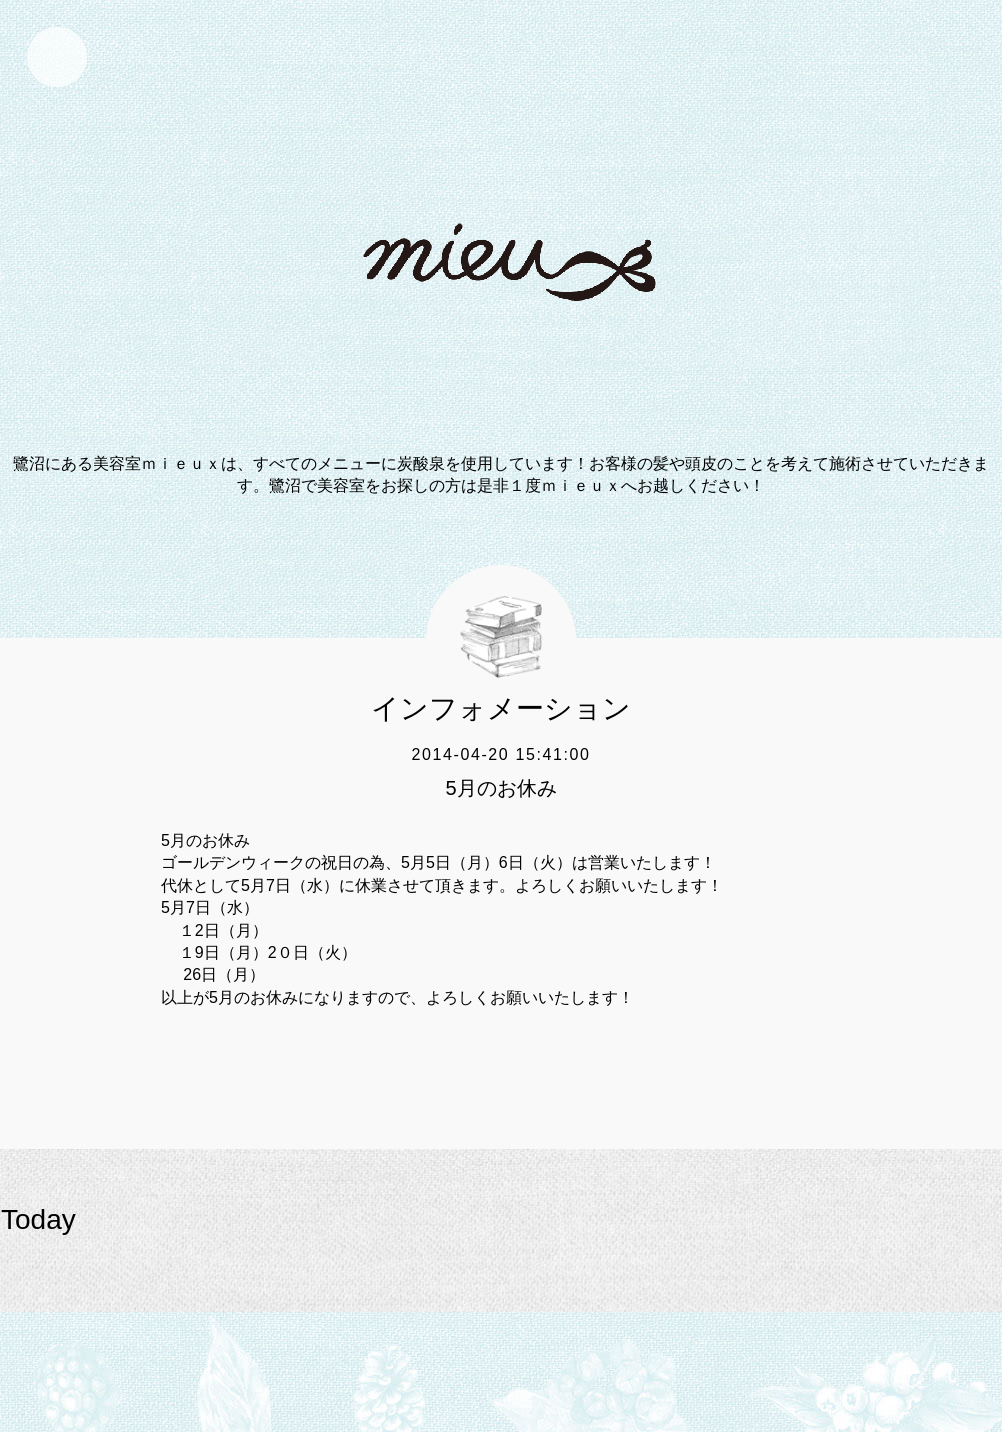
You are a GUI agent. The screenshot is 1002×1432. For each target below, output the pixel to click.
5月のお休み (500, 788)
